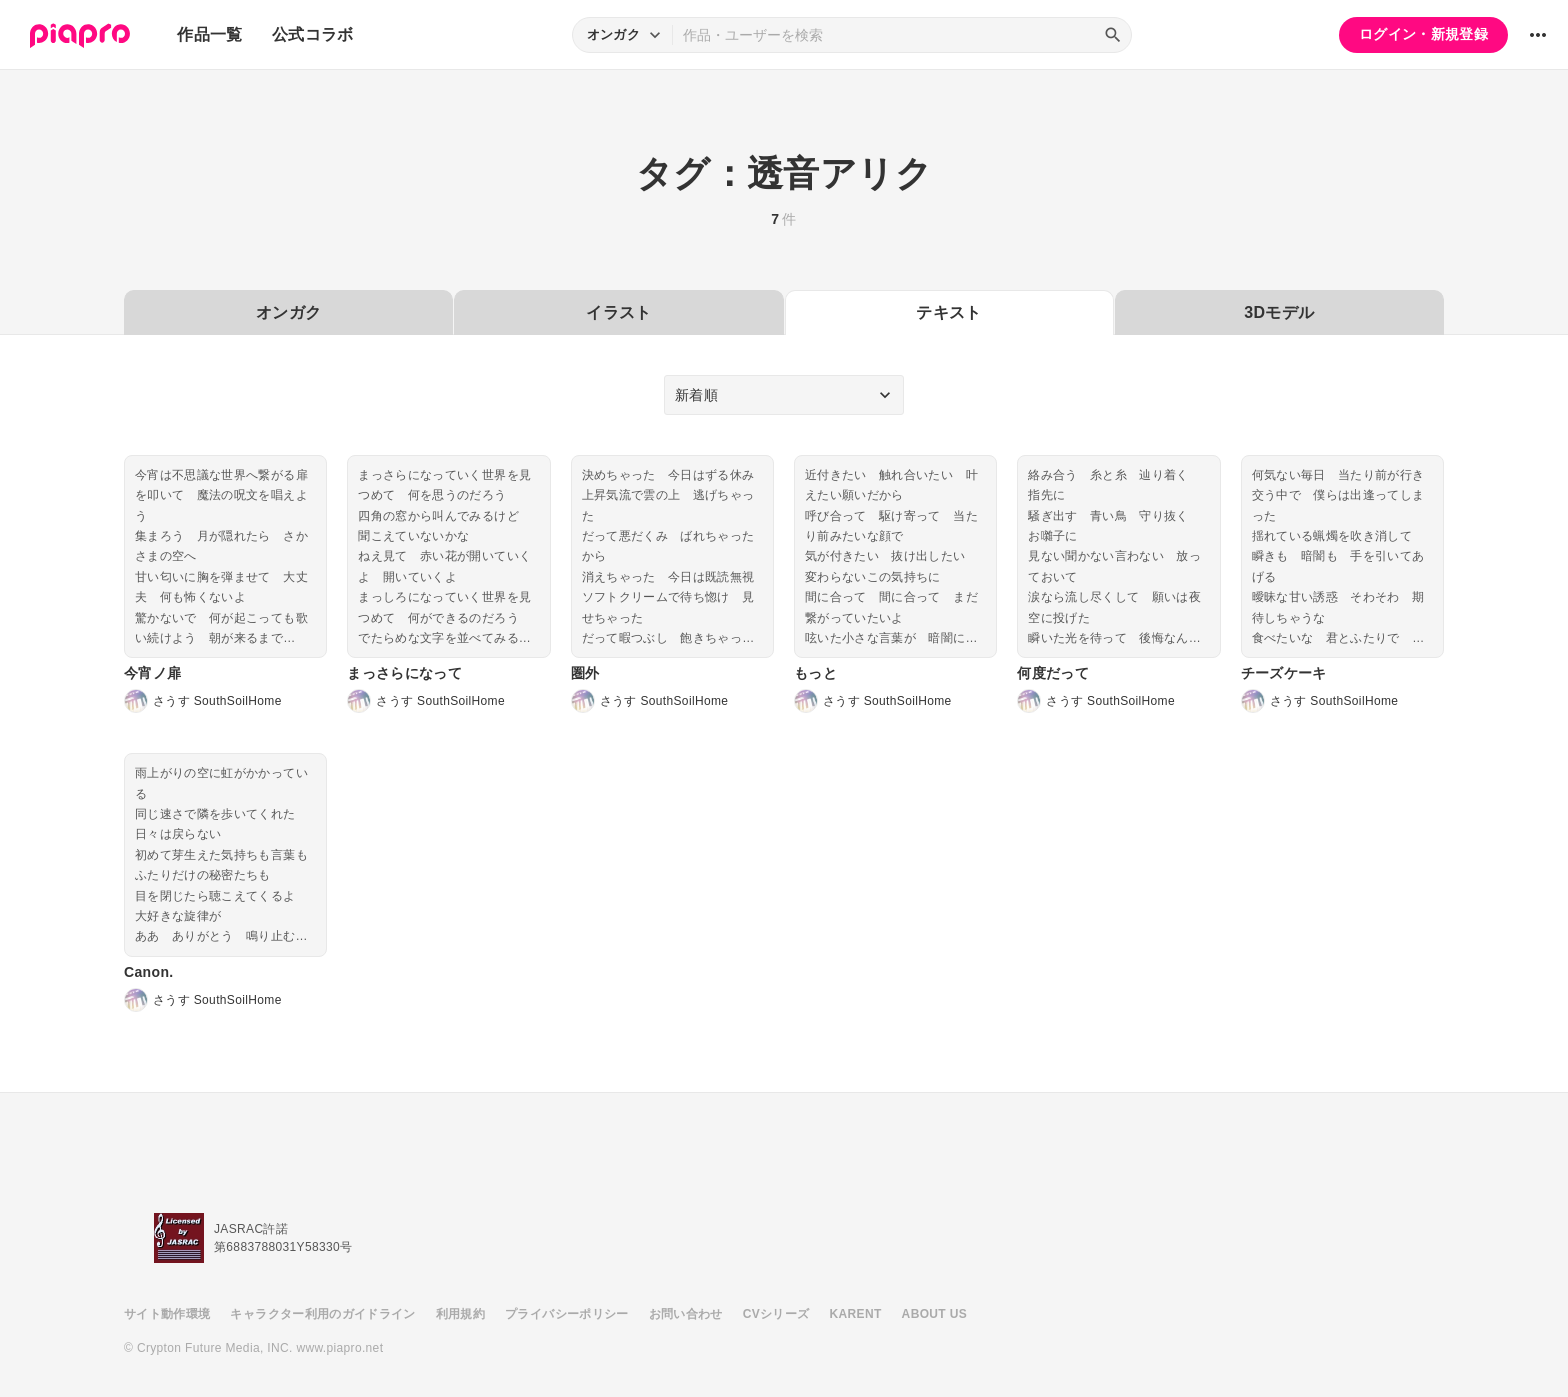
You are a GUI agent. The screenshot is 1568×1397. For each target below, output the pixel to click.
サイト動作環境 (167, 1314)
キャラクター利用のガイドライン (322, 1314)
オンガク (288, 312)
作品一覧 (209, 34)
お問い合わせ (686, 1314)
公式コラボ (313, 34)
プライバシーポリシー (567, 1314)
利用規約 (460, 1314)
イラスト (618, 312)
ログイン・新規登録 (1423, 34)
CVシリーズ (776, 1314)
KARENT (856, 1314)
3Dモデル (1279, 312)
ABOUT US (934, 1314)
